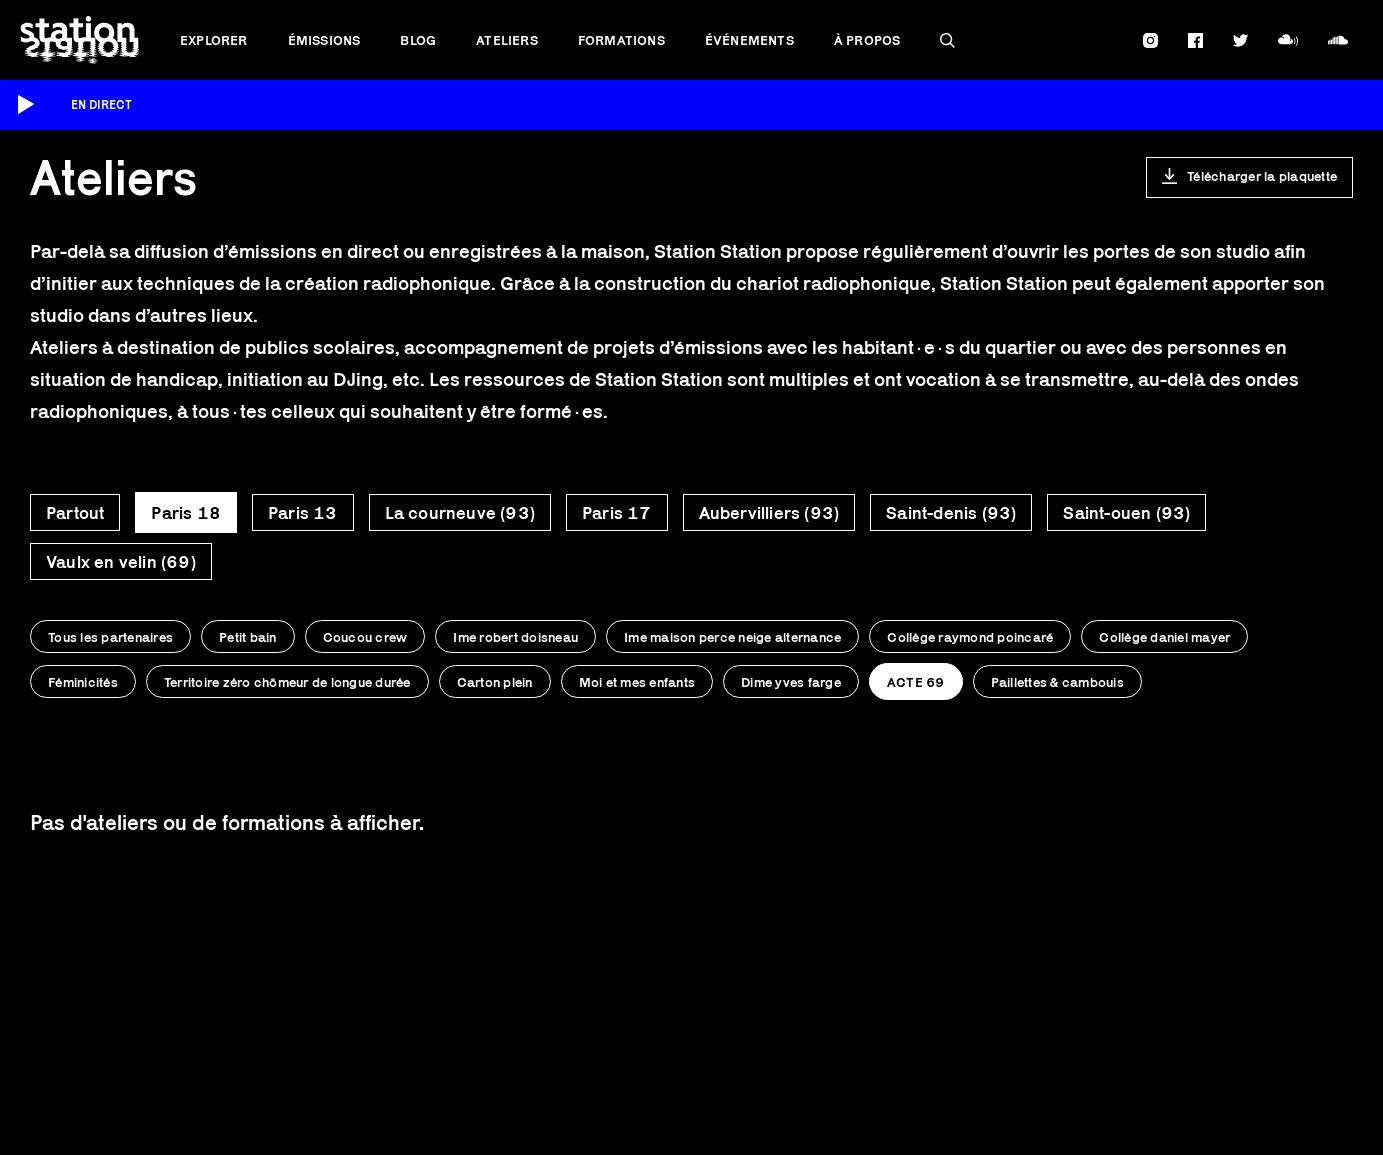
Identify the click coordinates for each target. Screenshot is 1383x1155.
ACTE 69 (916, 682)
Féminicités (83, 682)
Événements (749, 40)
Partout (75, 513)
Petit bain (248, 637)
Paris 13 (303, 513)
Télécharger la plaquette (1262, 176)
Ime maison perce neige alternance (732, 637)
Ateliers (507, 40)
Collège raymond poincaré (970, 637)
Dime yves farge (791, 682)
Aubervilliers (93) (769, 513)
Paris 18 (186, 513)
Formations (621, 40)
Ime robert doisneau (515, 637)
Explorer (214, 40)
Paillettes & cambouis (1057, 682)
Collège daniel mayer (1164, 637)
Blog (418, 40)
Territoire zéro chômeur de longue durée (287, 682)
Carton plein (495, 682)
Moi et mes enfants (637, 682)
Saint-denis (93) (951, 513)
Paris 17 (617, 513)
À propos (867, 40)
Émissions (324, 40)
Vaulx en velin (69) (121, 562)
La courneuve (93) (460, 513)
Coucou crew (365, 637)
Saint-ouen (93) (1126, 513)
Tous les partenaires (110, 637)
